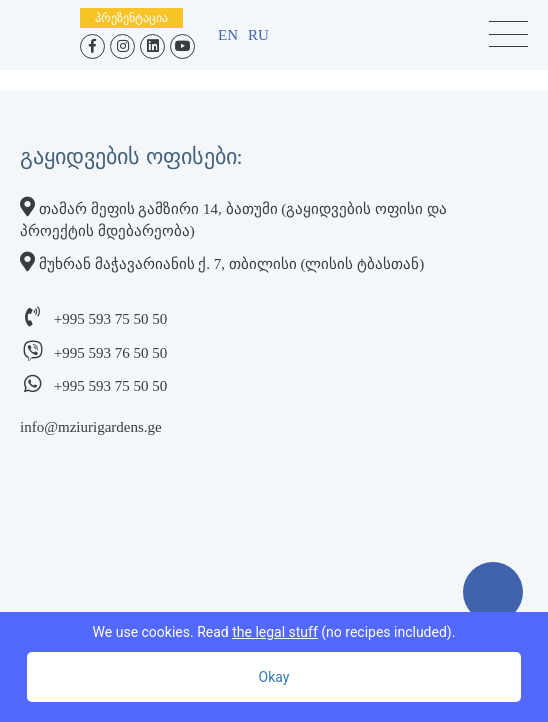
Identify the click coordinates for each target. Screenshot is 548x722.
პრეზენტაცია (131, 18)
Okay (274, 677)
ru (258, 35)
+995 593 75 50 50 (110, 319)
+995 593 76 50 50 (110, 353)
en (228, 35)
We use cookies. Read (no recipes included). (274, 632)
